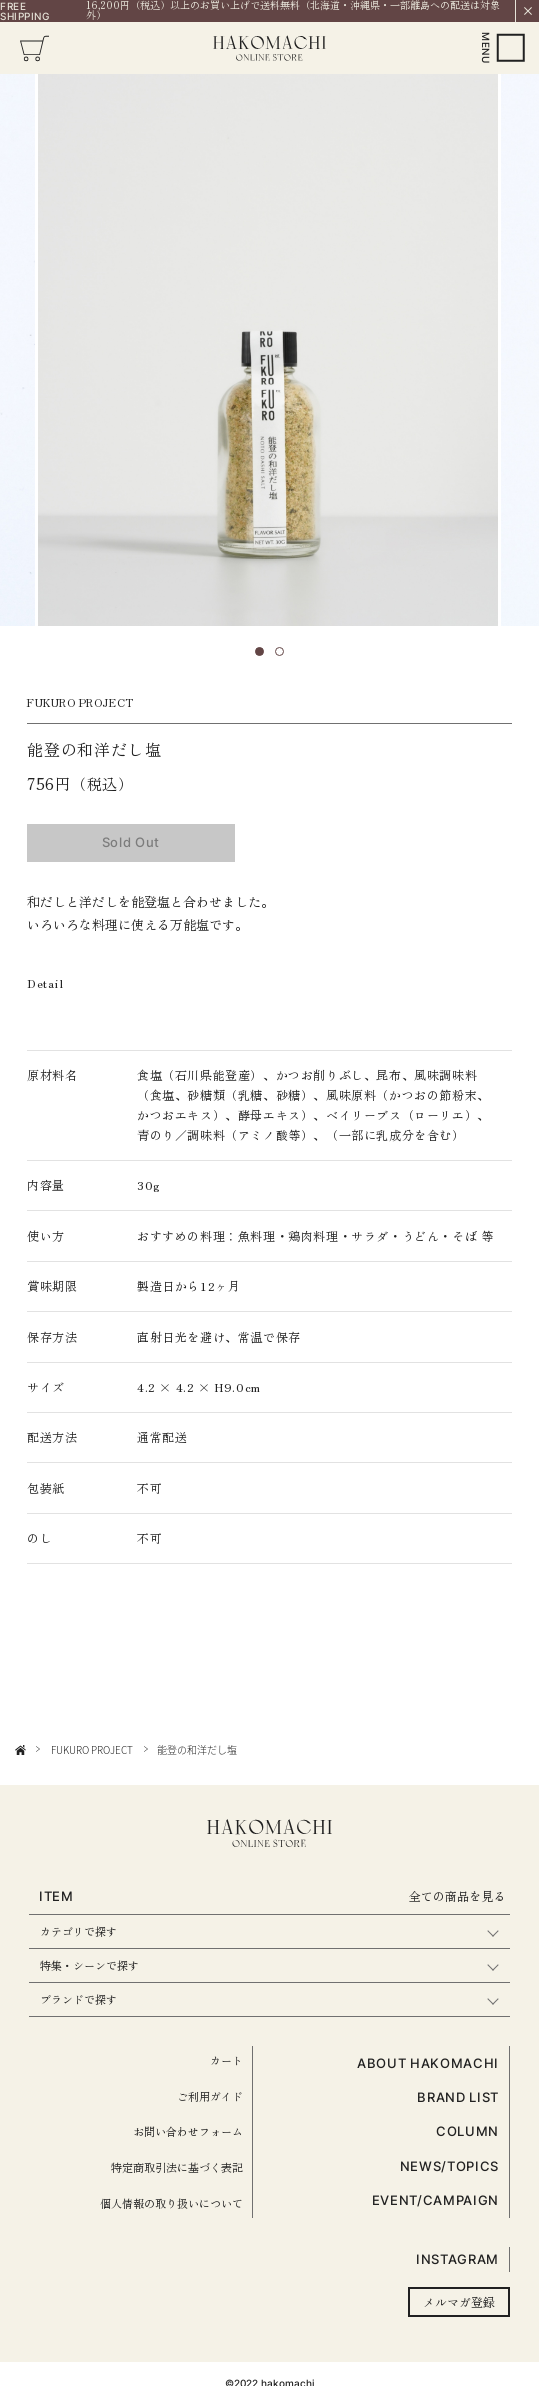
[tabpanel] (268, 350)
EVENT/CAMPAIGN (435, 2200)
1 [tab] (266, 658)
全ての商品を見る (457, 1895)
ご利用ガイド (210, 2096)
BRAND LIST (458, 2097)
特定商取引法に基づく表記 (177, 2167)
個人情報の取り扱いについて (171, 2203)
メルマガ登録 (459, 2301)
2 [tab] (286, 658)
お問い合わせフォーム (188, 2131)
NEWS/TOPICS (449, 2166)
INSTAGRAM (457, 2259)
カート (226, 2060)
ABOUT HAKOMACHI (428, 2063)
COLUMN (467, 2131)
